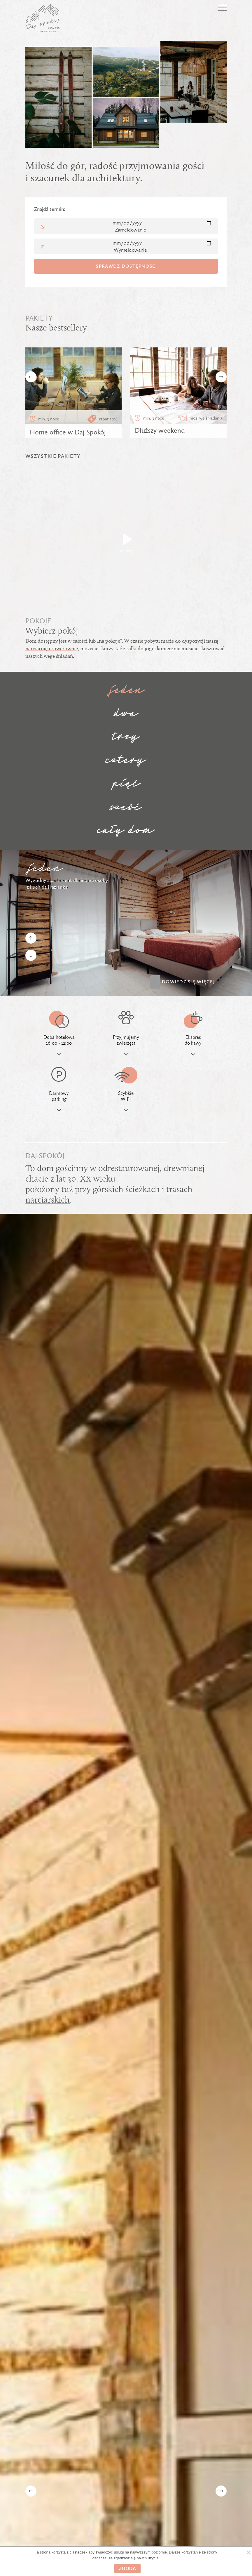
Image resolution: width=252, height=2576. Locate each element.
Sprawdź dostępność (126, 266)
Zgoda (127, 2568)
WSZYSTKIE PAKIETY (52, 456)
